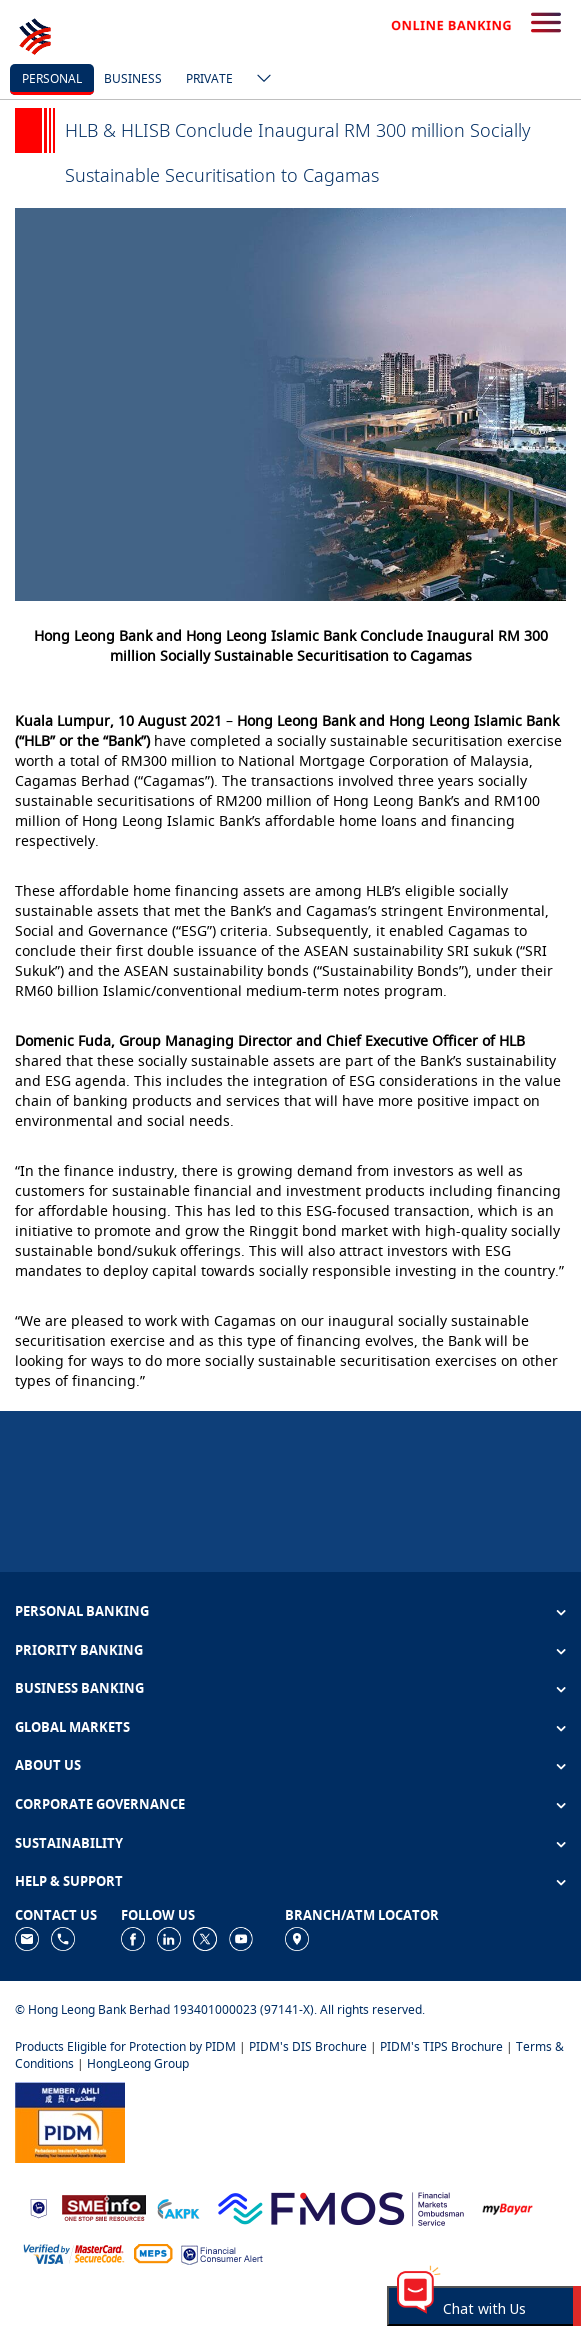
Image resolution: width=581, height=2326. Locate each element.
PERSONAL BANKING (82, 1611)
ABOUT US (48, 1765)
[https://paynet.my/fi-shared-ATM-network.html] (153, 2252)
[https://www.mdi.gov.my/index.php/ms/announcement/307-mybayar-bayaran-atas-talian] (507, 2206)
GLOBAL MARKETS (72, 1727)
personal (52, 78)
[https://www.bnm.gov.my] (38, 2206)
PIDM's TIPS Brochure (441, 2046)
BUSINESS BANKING (79, 1688)
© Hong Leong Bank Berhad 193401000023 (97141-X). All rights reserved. (220, 2009)
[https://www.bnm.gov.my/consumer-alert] (222, 2252)
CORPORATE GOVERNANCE (100, 1804)
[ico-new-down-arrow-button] (259, 80)
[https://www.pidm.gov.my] (70, 2120)
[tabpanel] (290, 404)
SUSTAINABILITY (69, 1843)
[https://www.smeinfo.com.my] (104, 2206)
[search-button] (546, 24)
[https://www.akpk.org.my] (178, 2206)
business (133, 78)
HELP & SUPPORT (69, 1881)
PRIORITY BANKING (79, 1650)
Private (209, 78)
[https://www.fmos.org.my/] (341, 2206)
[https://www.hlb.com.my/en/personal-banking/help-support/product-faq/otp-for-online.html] (74, 2252)
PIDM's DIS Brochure (308, 2046)
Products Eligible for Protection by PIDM (125, 2046)
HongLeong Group (138, 2063)
